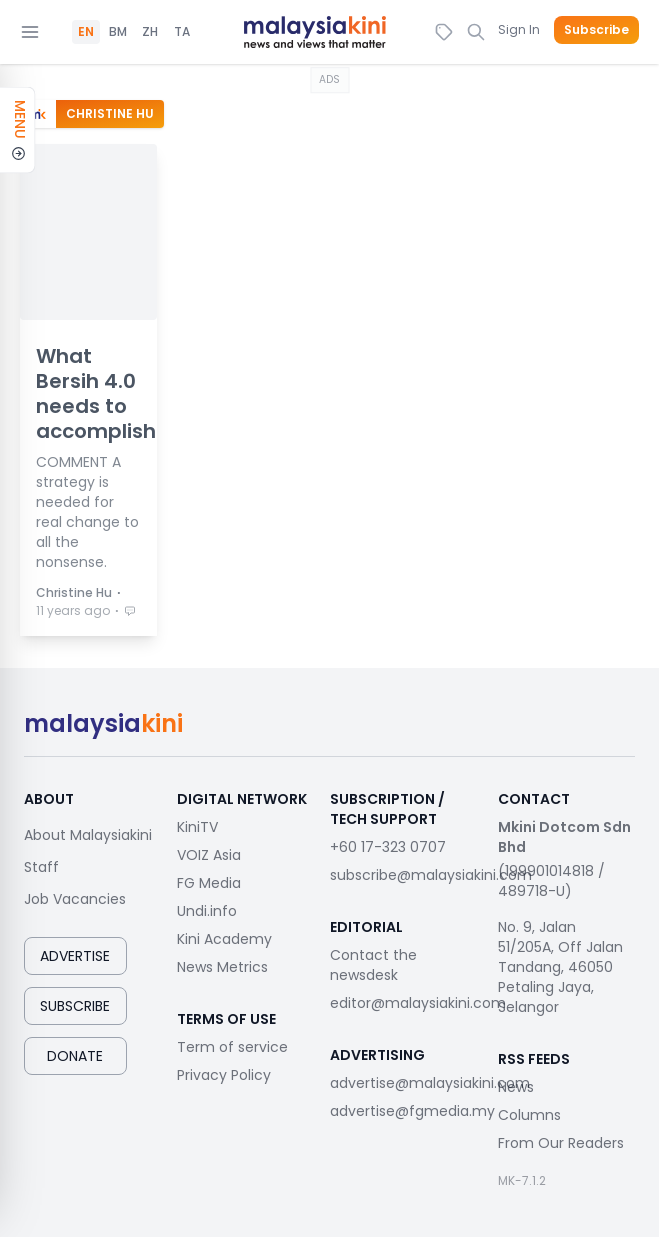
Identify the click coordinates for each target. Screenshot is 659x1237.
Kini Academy (224, 939)
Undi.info (207, 911)
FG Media (209, 883)
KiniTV (197, 827)
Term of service (232, 1047)
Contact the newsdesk (373, 965)
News (516, 1087)
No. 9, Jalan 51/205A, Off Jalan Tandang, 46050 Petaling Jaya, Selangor (560, 967)
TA (182, 32)
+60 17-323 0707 (388, 847)
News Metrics (222, 967)
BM (118, 32)
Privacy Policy (224, 1075)
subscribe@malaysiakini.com (431, 875)
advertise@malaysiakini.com (430, 1083)
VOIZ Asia (209, 855)
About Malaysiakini (88, 835)
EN (86, 32)
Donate (75, 1056)
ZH (150, 32)
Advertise (75, 956)
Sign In (519, 29)
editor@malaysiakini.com (418, 1003)
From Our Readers (561, 1143)
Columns (529, 1115)
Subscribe (596, 30)
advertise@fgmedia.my (412, 1111)
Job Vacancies (75, 899)
